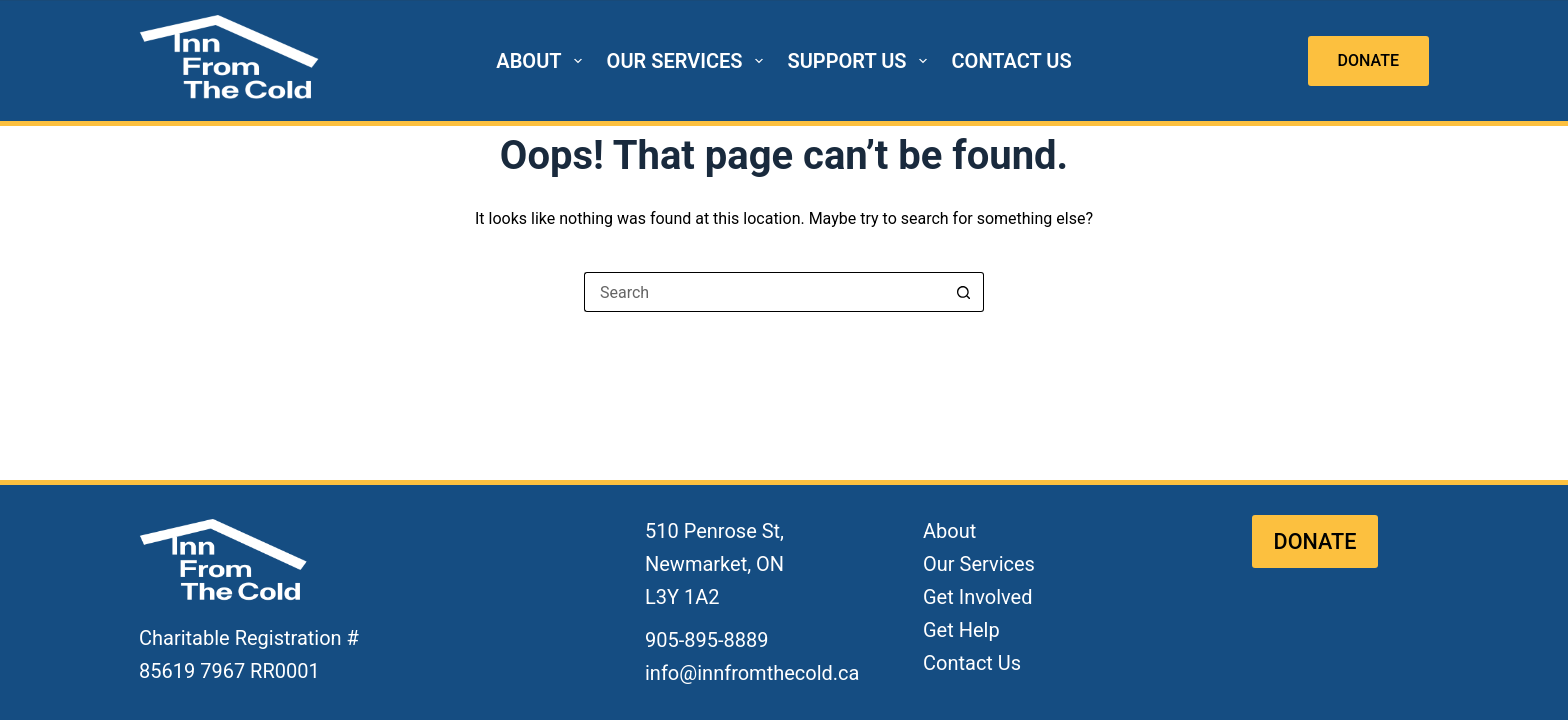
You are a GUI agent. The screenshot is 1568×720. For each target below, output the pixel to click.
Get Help (961, 630)
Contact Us (972, 663)
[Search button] (964, 292)
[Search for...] (764, 292)
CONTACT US (1012, 61)
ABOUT (542, 61)
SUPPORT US (861, 61)
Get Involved (977, 597)
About (949, 531)
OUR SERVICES (689, 61)
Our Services (979, 564)
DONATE (1368, 60)
